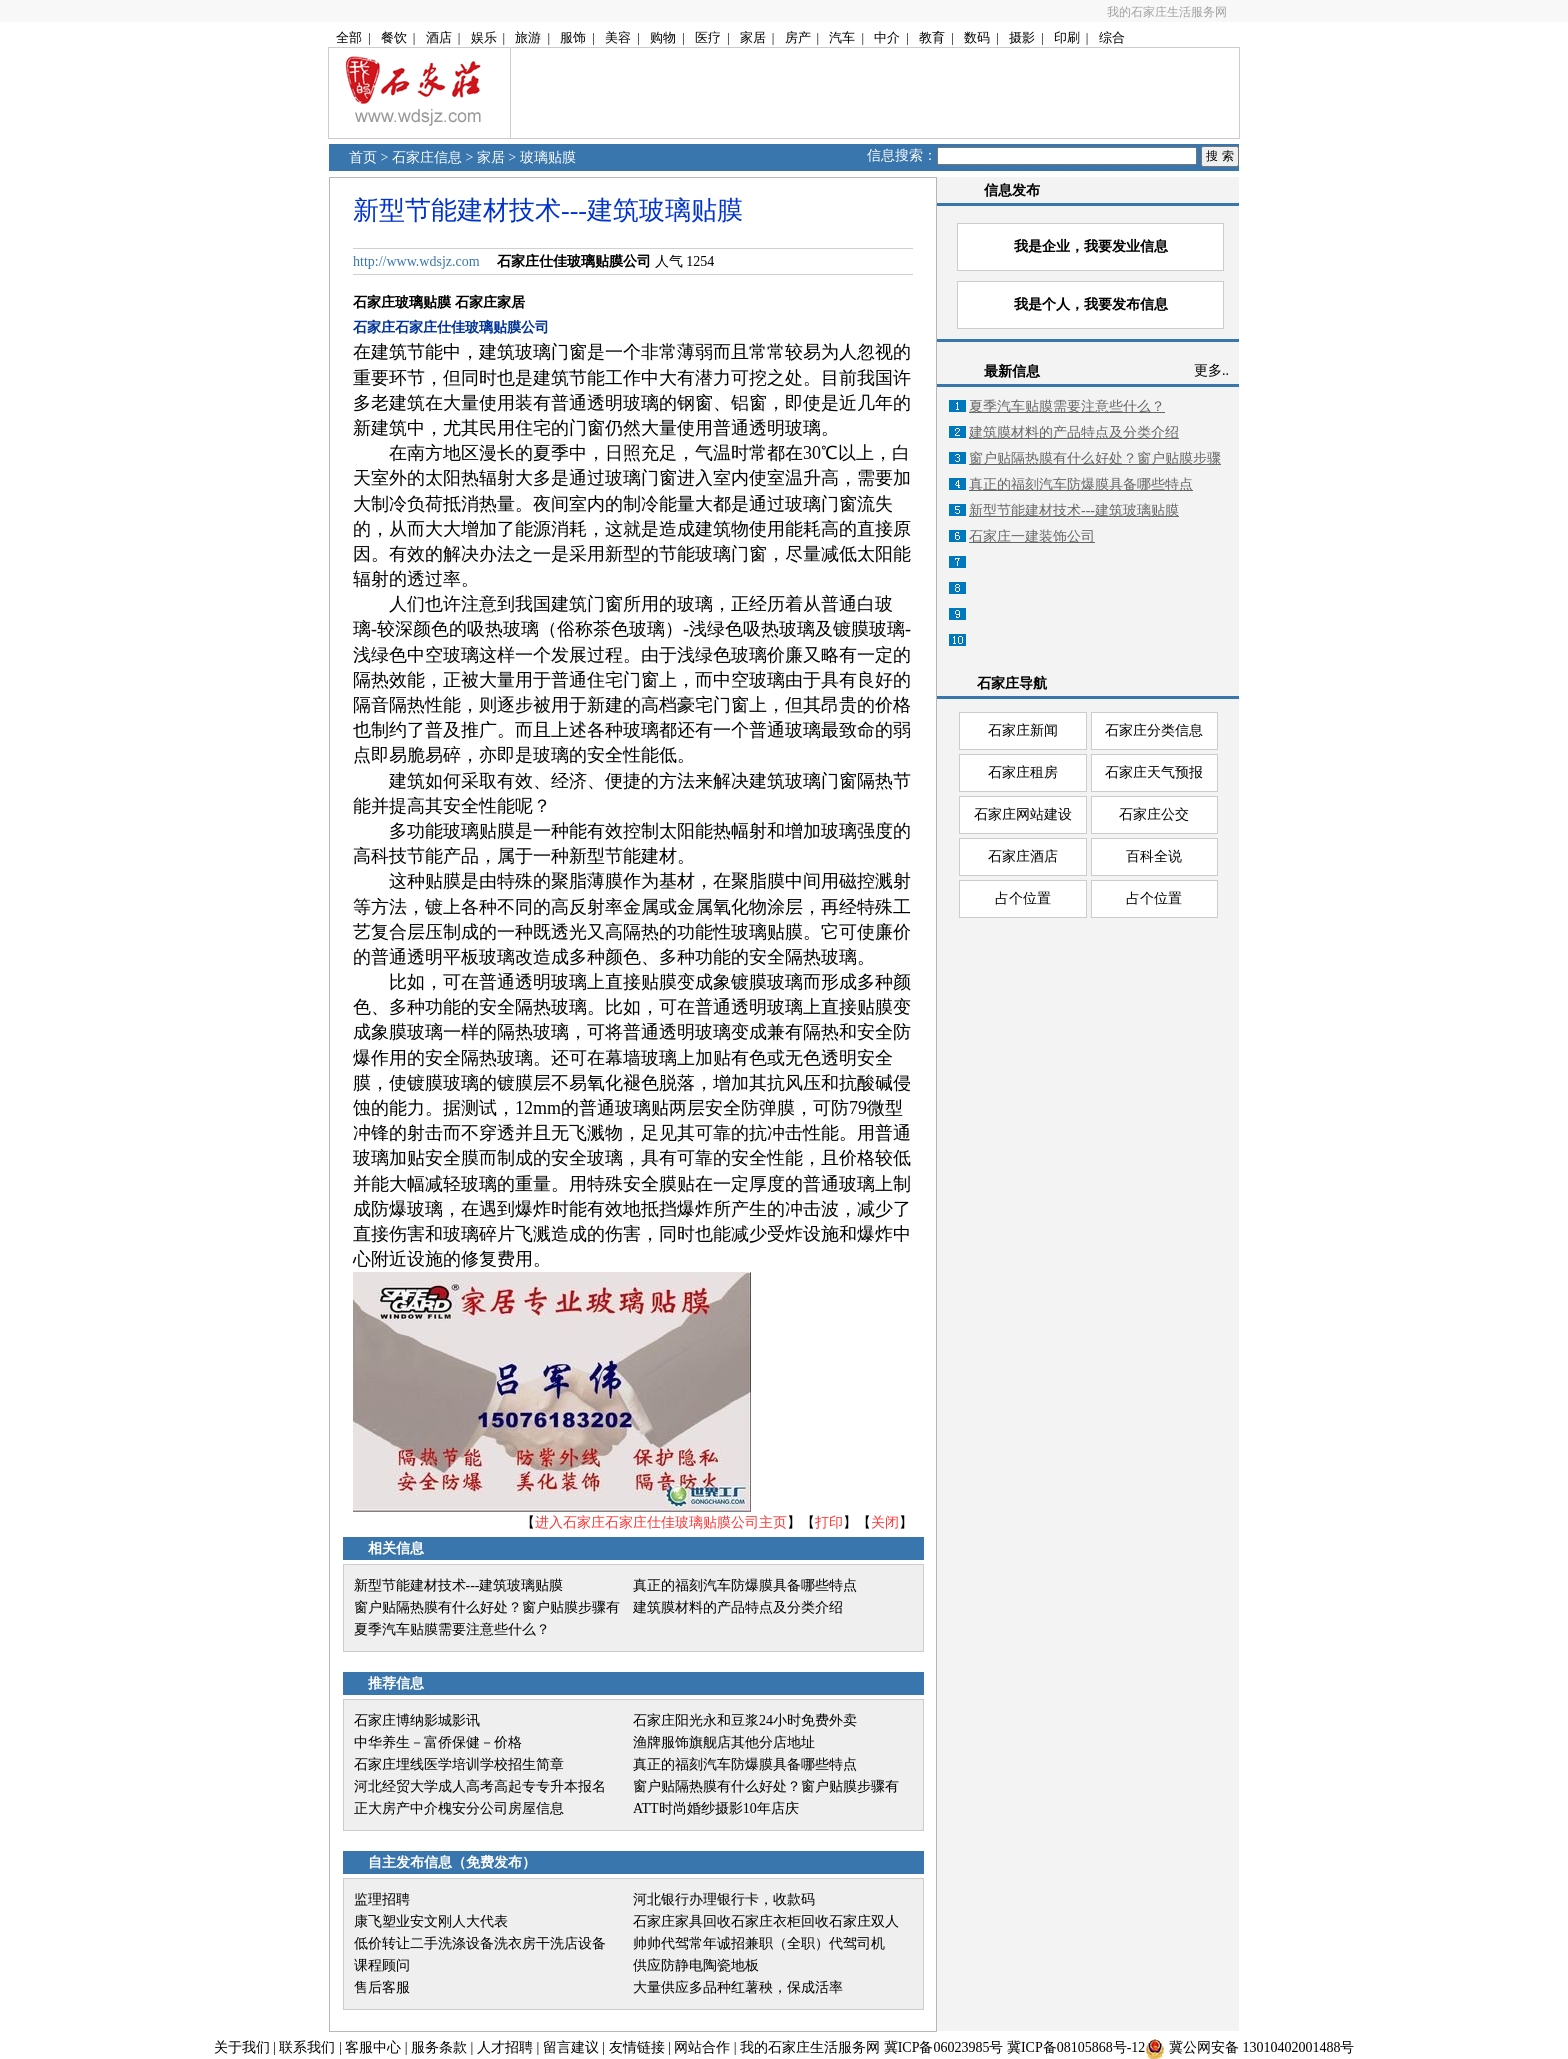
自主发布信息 (410, 1862)
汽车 (842, 37)
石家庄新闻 (1023, 730)
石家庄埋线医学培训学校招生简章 (459, 1764)
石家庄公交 (1154, 814)
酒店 (439, 37)
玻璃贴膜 (548, 157)
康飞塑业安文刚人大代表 (431, 1921)
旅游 (528, 37)
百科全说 (1154, 856)
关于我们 (242, 2047)
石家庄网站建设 (1023, 814)
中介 (887, 37)
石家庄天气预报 (1154, 772)
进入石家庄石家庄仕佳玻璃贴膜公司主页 (661, 1522)
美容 (618, 37)
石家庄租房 (1023, 772)
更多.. (1211, 370)
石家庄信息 (427, 157)
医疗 (708, 37)
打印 (829, 1522)
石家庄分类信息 (1154, 730)
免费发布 (494, 1862)
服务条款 (439, 2047)
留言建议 (571, 2047)
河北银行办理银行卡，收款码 (724, 1899)
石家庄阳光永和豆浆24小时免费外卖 (745, 1720)
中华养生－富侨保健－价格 (438, 1742)
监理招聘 (382, 1899)
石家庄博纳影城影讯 (417, 1720)
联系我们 (307, 2047)
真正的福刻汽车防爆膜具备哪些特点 (745, 1585)
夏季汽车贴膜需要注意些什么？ (452, 1629)
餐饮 (394, 37)
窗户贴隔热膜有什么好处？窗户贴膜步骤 (1095, 458)
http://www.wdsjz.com (416, 261)
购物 (663, 37)
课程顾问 (382, 1965)
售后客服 (382, 1987)
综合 (1112, 37)
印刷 (1067, 37)
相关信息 (396, 1548)
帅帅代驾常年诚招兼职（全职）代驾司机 (759, 1943)
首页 (363, 157)
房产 (798, 37)
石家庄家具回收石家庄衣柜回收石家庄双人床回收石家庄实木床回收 (766, 1923)
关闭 (885, 1522)
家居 (753, 37)
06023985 (961, 2047)
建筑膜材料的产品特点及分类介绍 (738, 1607)
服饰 (573, 37)
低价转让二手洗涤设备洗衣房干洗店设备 (480, 1943)
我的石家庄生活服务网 (1167, 12)
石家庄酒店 (1023, 856)
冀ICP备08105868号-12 (1076, 2047)
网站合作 (702, 2047)
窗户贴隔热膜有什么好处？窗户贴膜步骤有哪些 (487, 1609)
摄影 (1022, 37)
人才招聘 (505, 2047)
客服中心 (373, 2047)
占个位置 (1023, 898)
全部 (349, 37)
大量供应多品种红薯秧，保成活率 (738, 1987)
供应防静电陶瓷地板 (696, 1965)
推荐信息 (396, 1683)
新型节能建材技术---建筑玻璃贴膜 (459, 1585)
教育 (932, 37)
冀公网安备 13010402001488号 (1262, 2047)
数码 (977, 37)
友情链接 (637, 2047)
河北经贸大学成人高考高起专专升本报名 (480, 1786)
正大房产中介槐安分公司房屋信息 (459, 1808)
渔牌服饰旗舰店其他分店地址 (724, 1742)
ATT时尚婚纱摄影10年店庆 (716, 1808)
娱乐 (484, 37)
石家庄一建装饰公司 (1032, 536)
